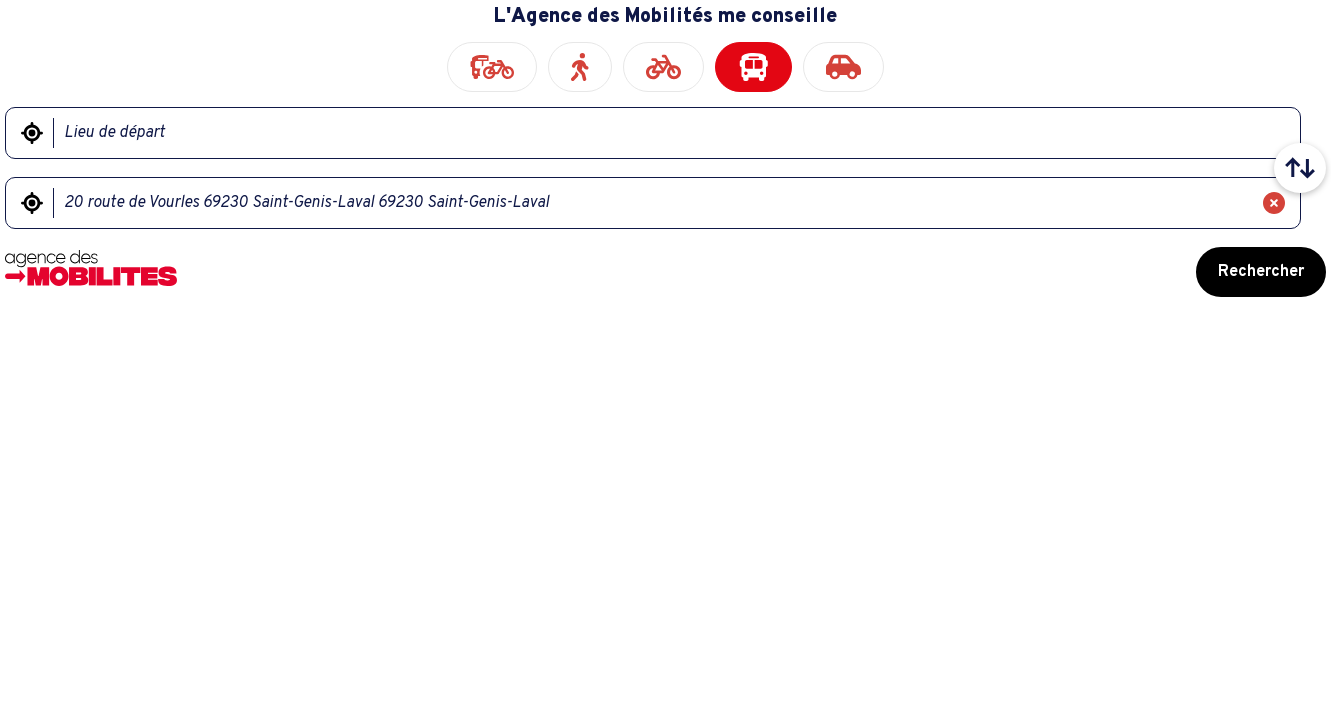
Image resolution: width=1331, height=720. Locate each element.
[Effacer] (1274, 203)
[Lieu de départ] (664, 133)
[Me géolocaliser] (32, 133)
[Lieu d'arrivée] (653, 203)
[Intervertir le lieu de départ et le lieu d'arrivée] (1300, 168)
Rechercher (1261, 272)
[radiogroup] (665, 67)
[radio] (492, 67)
